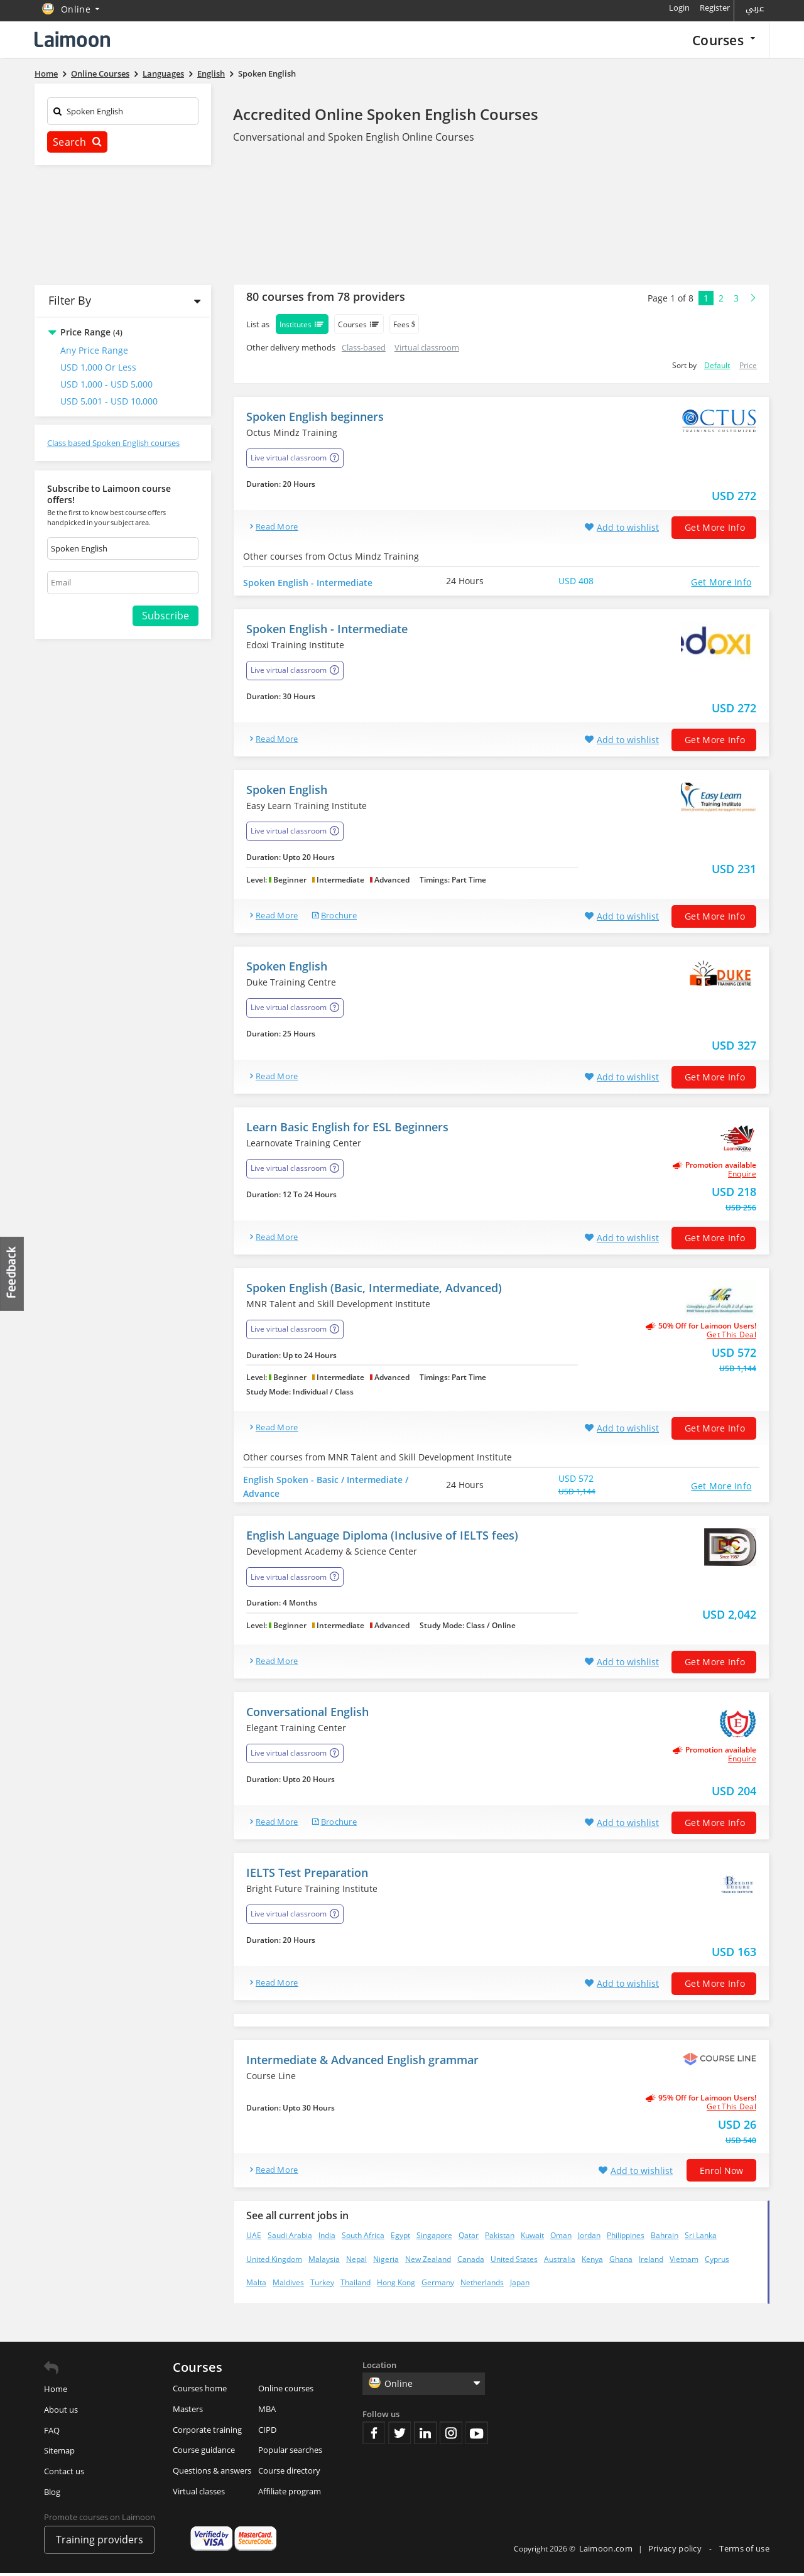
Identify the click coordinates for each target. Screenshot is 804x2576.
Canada (470, 2261)
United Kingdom (274, 2261)
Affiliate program (289, 2494)
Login (679, 7)
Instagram (451, 2436)
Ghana (621, 2261)
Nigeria (386, 2261)
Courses (723, 40)
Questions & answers (212, 2473)
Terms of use (744, 2551)
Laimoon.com (606, 2551)
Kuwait (532, 2238)
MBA (267, 2411)
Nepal (356, 2261)
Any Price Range (94, 350)
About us (61, 2412)
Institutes (302, 324)
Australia (559, 2261)
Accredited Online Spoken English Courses (385, 114)
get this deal (731, 1338)
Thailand (355, 2285)
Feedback (12, 1273)
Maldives (288, 2285)
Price (748, 365)
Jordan (589, 2238)
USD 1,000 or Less (98, 367)
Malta (256, 2285)
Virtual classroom (426, 347)
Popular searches (290, 2453)
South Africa (363, 2238)
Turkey (322, 2285)
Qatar (469, 2238)
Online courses (285, 2391)
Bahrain (664, 2238)
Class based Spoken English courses (113, 442)
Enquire (742, 1177)
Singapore (434, 2238)
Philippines (625, 2238)
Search (77, 142)
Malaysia (324, 2261)
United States (514, 2261)
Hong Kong (396, 2285)
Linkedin (425, 2436)
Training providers (99, 2543)
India (326, 2238)
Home (55, 2392)
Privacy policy (676, 2551)
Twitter (399, 2436)
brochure (339, 917)
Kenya (592, 2261)
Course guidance (204, 2453)
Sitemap (59, 2453)
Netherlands (482, 2285)
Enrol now (721, 2174)
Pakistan (499, 2238)
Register (715, 7)
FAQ (52, 2432)
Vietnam (684, 2261)
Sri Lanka (701, 2238)
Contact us (64, 2474)
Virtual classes (199, 2494)
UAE (253, 2238)
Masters (188, 2411)
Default (717, 365)
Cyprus (717, 2261)
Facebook (373, 2436)
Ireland (651, 2261)
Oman (561, 2238)
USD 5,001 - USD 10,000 (109, 401)
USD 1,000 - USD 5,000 (106, 384)
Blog (52, 2495)
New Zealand (428, 2261)
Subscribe (165, 615)
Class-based (364, 347)
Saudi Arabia (290, 2238)
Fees (404, 324)
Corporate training (207, 2432)
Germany (437, 2285)
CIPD (267, 2432)
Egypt (400, 2238)
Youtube (476, 2436)
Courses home (200, 2391)
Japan (520, 2285)
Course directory (289, 2473)
